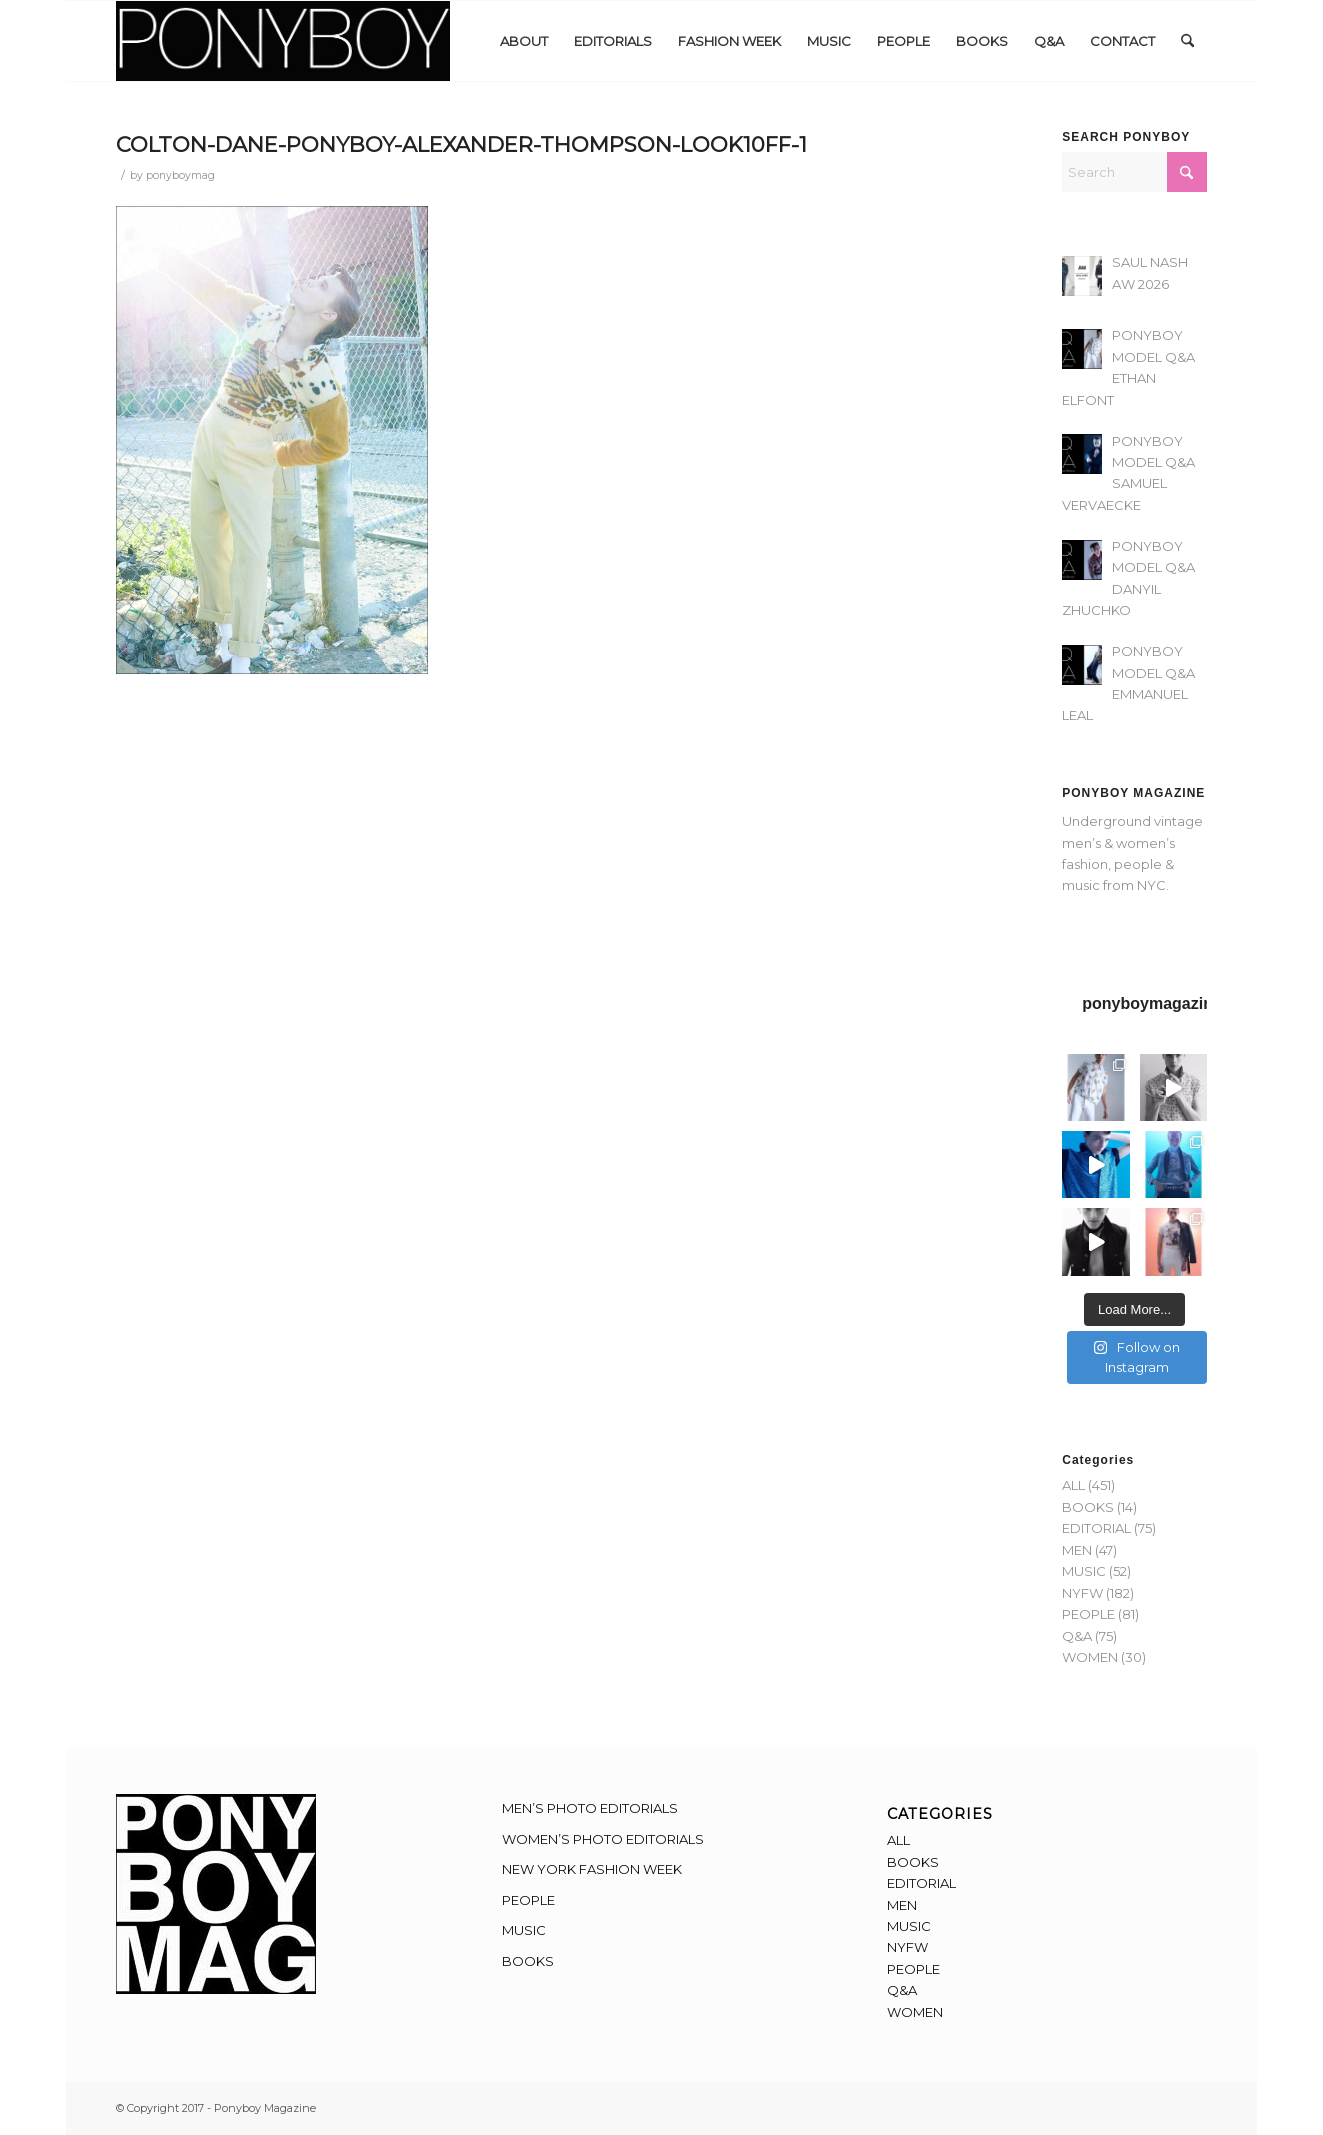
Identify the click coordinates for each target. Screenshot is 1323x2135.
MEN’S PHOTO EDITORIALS (590, 1808)
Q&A (1077, 1636)
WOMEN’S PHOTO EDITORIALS (603, 1839)
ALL (1073, 1485)
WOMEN (1090, 1657)
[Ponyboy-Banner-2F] (283, 41)
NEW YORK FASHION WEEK (592, 1869)
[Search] (1187, 41)
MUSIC (1084, 1571)
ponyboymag (180, 175)
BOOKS (1088, 1507)
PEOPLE (1088, 1614)
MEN (1077, 1550)
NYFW (1082, 1593)
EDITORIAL (1096, 1528)
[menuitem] (524, 41)
